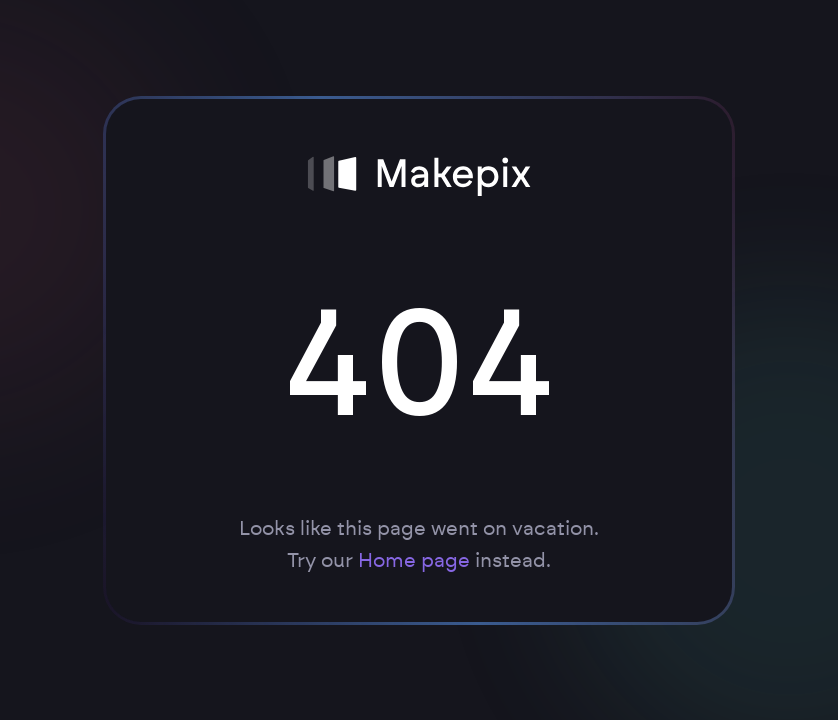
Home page (414, 561)
